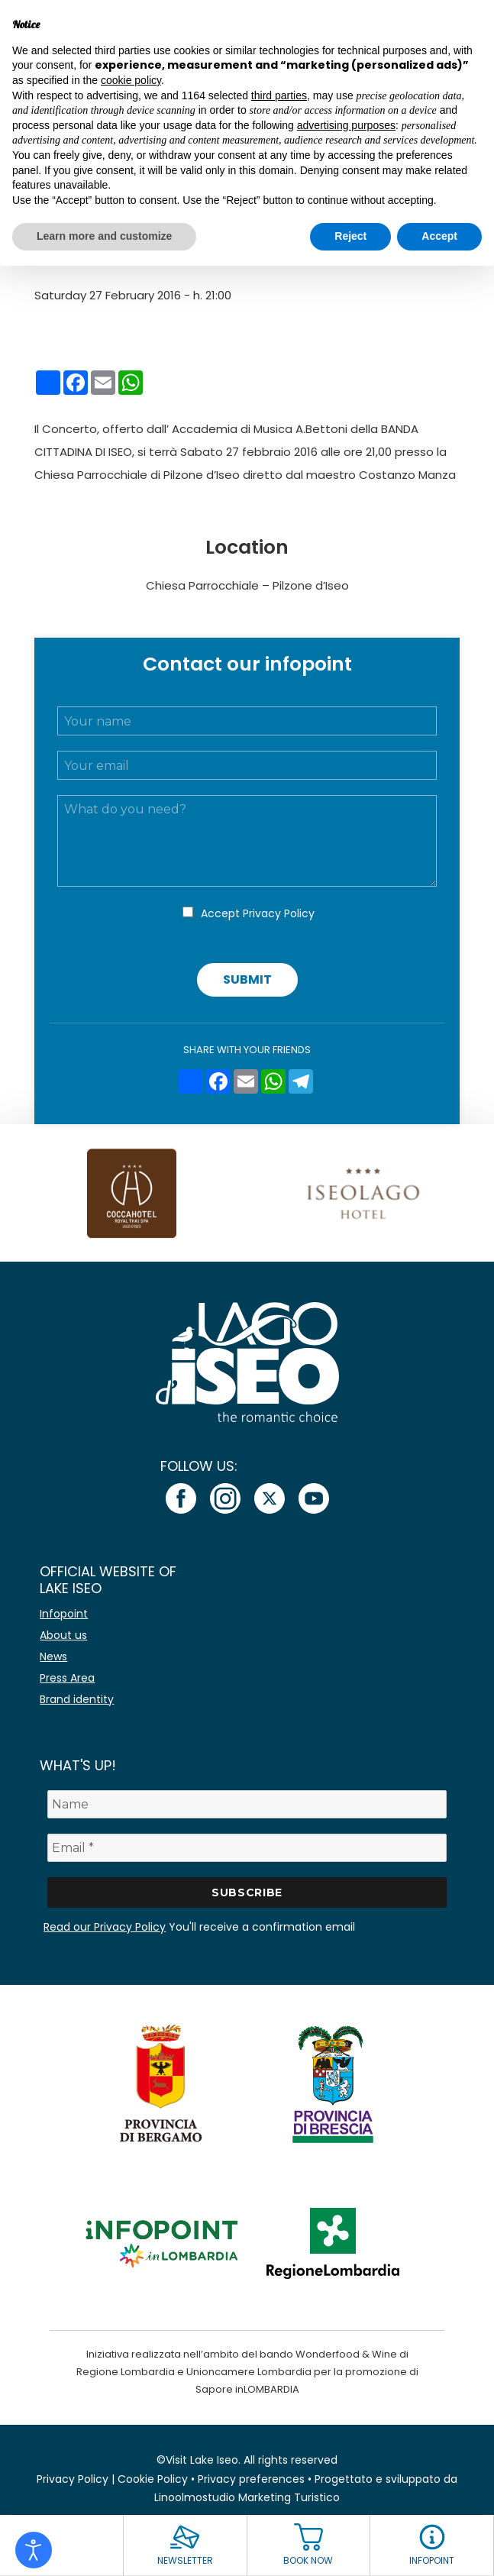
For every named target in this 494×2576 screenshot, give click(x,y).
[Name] (246, 1804)
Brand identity (77, 1699)
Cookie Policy (153, 2479)
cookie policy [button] (131, 80)
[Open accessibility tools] (33, 2550)
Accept (258, 913)
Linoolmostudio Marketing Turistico (247, 2497)
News (53, 1656)
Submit (247, 979)
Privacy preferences (251, 2479)
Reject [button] (350, 236)
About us (63, 1635)
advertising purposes (346, 125)
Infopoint (64, 1613)
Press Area (67, 1678)
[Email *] (246, 1848)
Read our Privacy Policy (105, 1926)
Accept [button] (439, 236)
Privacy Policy (279, 913)
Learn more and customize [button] (104, 236)
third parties (279, 95)
